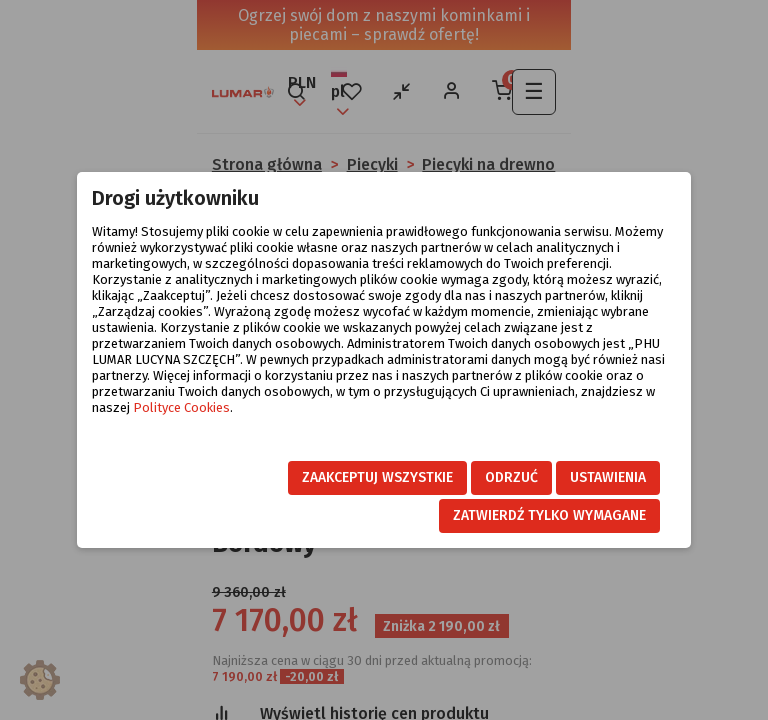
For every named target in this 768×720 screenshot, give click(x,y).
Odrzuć (511, 477)
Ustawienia (608, 477)
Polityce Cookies (181, 407)
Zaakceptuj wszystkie (377, 477)
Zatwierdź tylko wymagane (549, 515)
